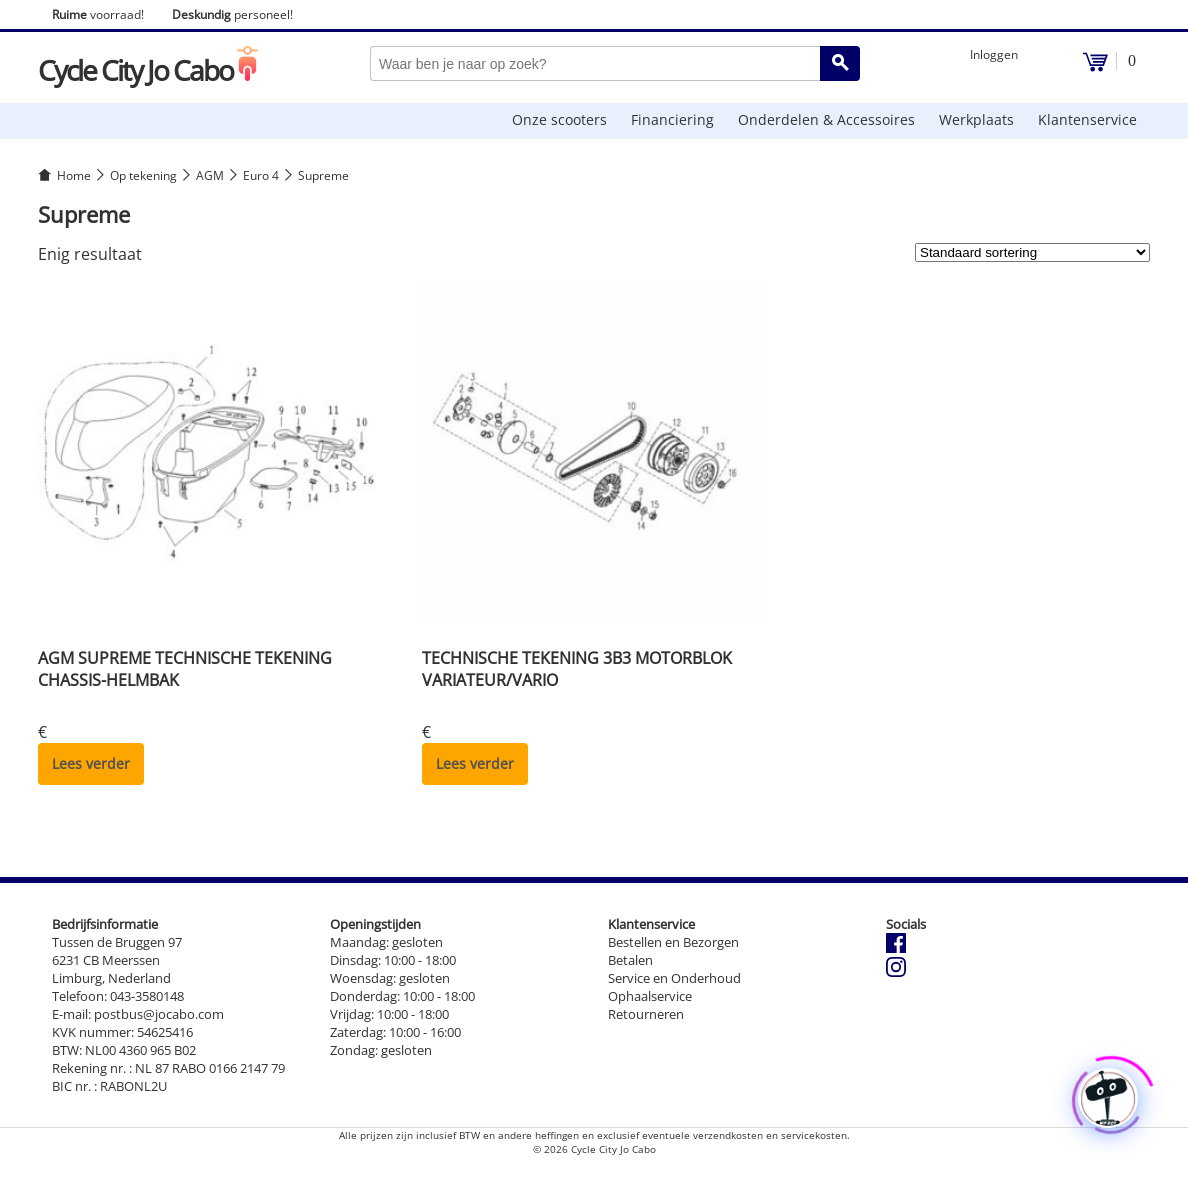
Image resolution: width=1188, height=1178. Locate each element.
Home (74, 175)
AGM (210, 175)
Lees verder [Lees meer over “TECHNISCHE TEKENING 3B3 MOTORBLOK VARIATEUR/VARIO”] (475, 763)
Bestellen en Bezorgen (673, 942)
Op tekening (143, 175)
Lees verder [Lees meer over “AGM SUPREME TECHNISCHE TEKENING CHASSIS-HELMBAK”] (91, 763)
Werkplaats (976, 119)
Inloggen (994, 54)
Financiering (672, 119)
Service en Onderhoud (674, 978)
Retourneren (646, 1014)
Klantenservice (1087, 119)
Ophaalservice (650, 996)
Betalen (630, 960)
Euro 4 (261, 175)
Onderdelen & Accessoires (826, 119)
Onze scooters (559, 119)
